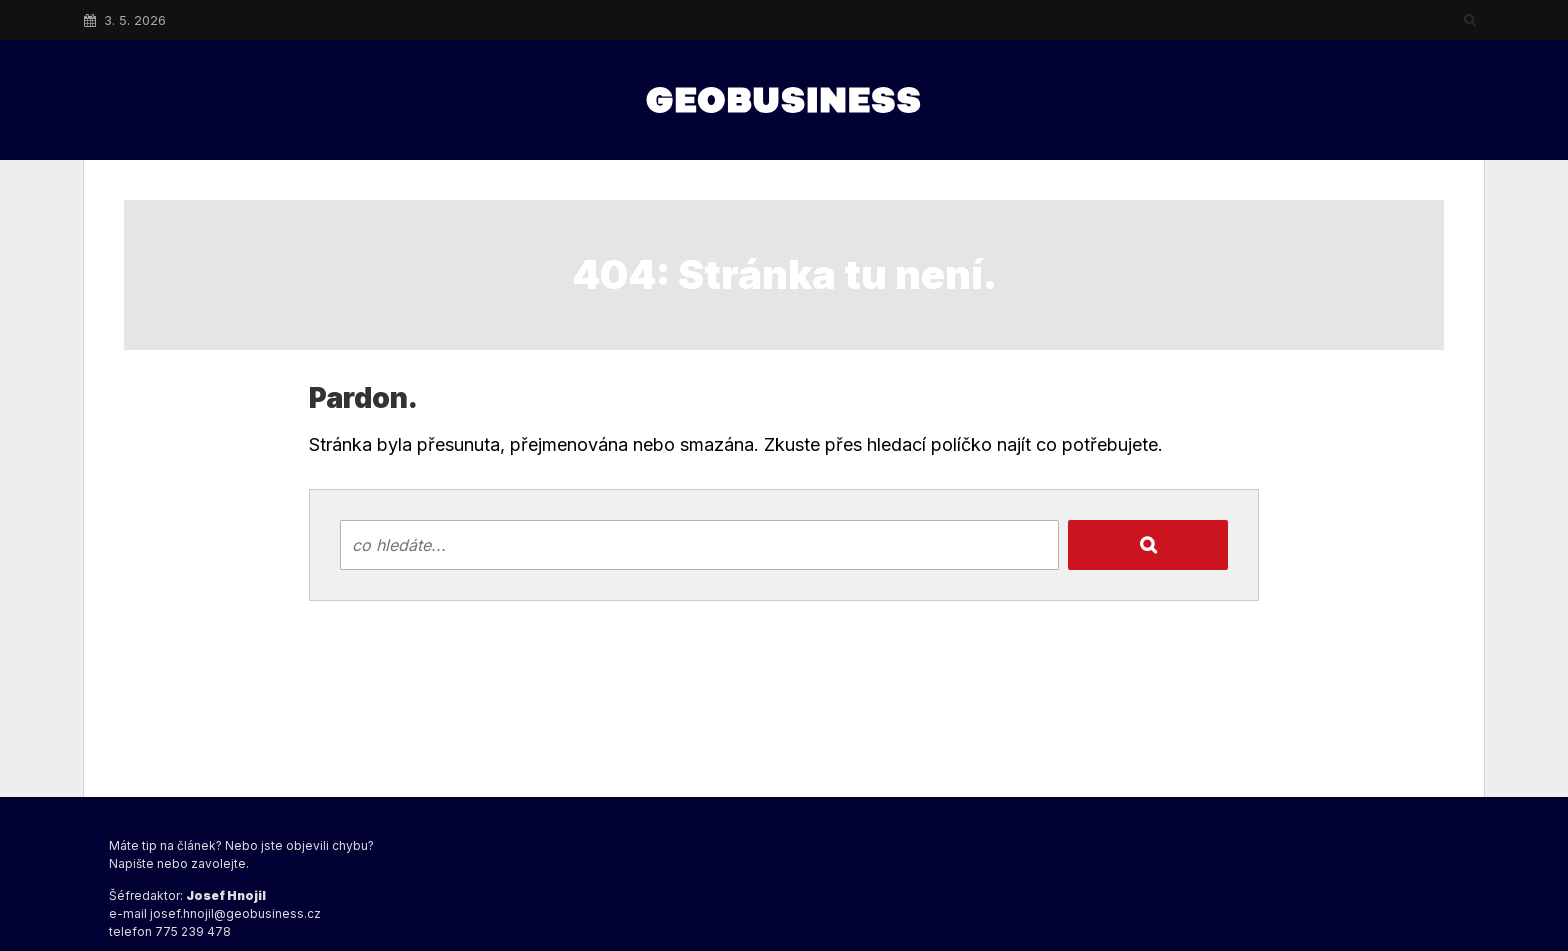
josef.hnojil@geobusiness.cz (235, 913)
